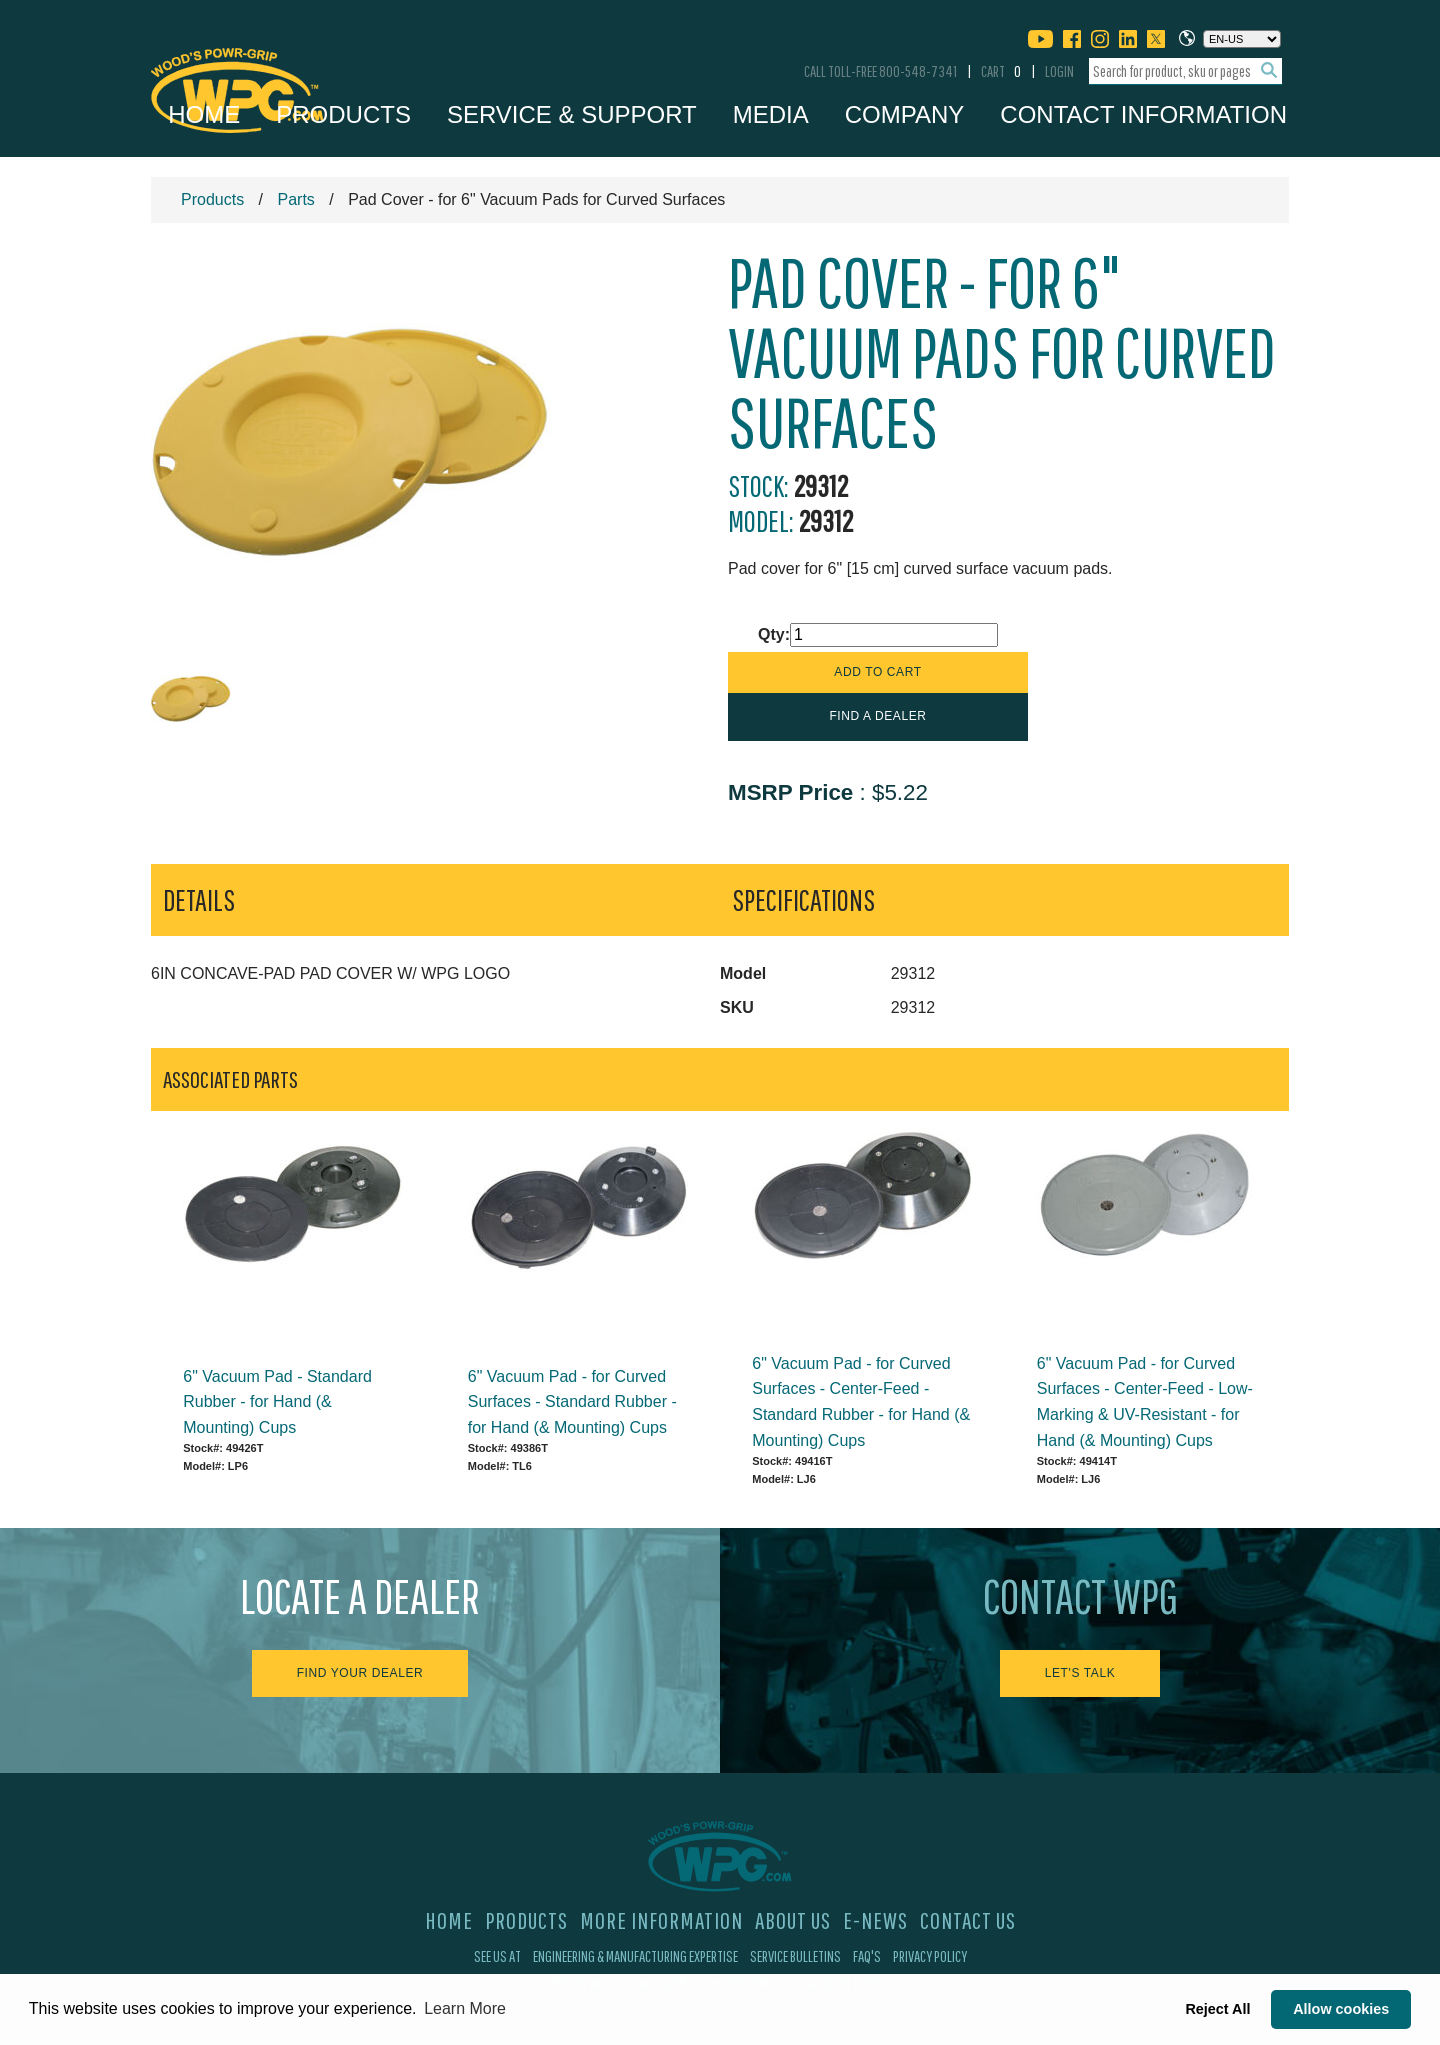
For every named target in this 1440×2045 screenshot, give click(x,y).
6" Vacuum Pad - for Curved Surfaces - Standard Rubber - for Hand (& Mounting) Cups (572, 1402)
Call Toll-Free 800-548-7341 (880, 71)
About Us (793, 1920)
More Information (661, 1920)
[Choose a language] (1242, 39)
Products (343, 114)
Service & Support (572, 114)
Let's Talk (1080, 1673)
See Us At (497, 1956)
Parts (295, 199)
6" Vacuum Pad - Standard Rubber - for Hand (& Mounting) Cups (277, 1402)
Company (905, 114)
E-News (875, 1920)
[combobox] (1185, 71)
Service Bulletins (795, 1956)
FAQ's (867, 1956)
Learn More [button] (465, 2008)
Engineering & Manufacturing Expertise (635, 1956)
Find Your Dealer (360, 1673)
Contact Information (1143, 114)
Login (1059, 71)
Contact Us (968, 1920)
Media (771, 114)
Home (204, 114)
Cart (1001, 71)
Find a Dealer (877, 716)
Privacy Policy (930, 1956)
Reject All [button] (1217, 2009)
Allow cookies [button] (1341, 2009)
